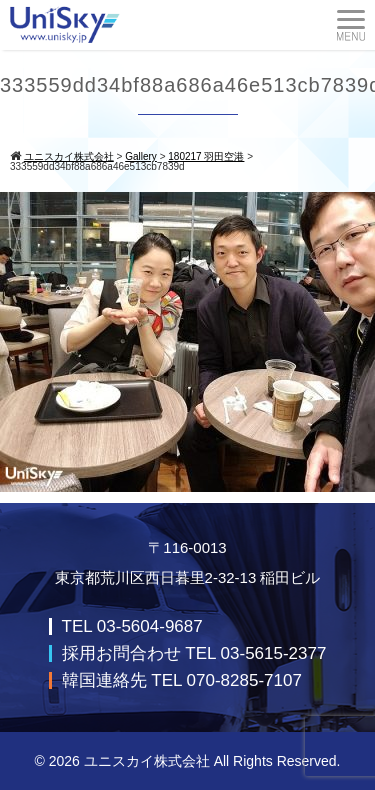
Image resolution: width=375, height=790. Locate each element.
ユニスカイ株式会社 (147, 761)
